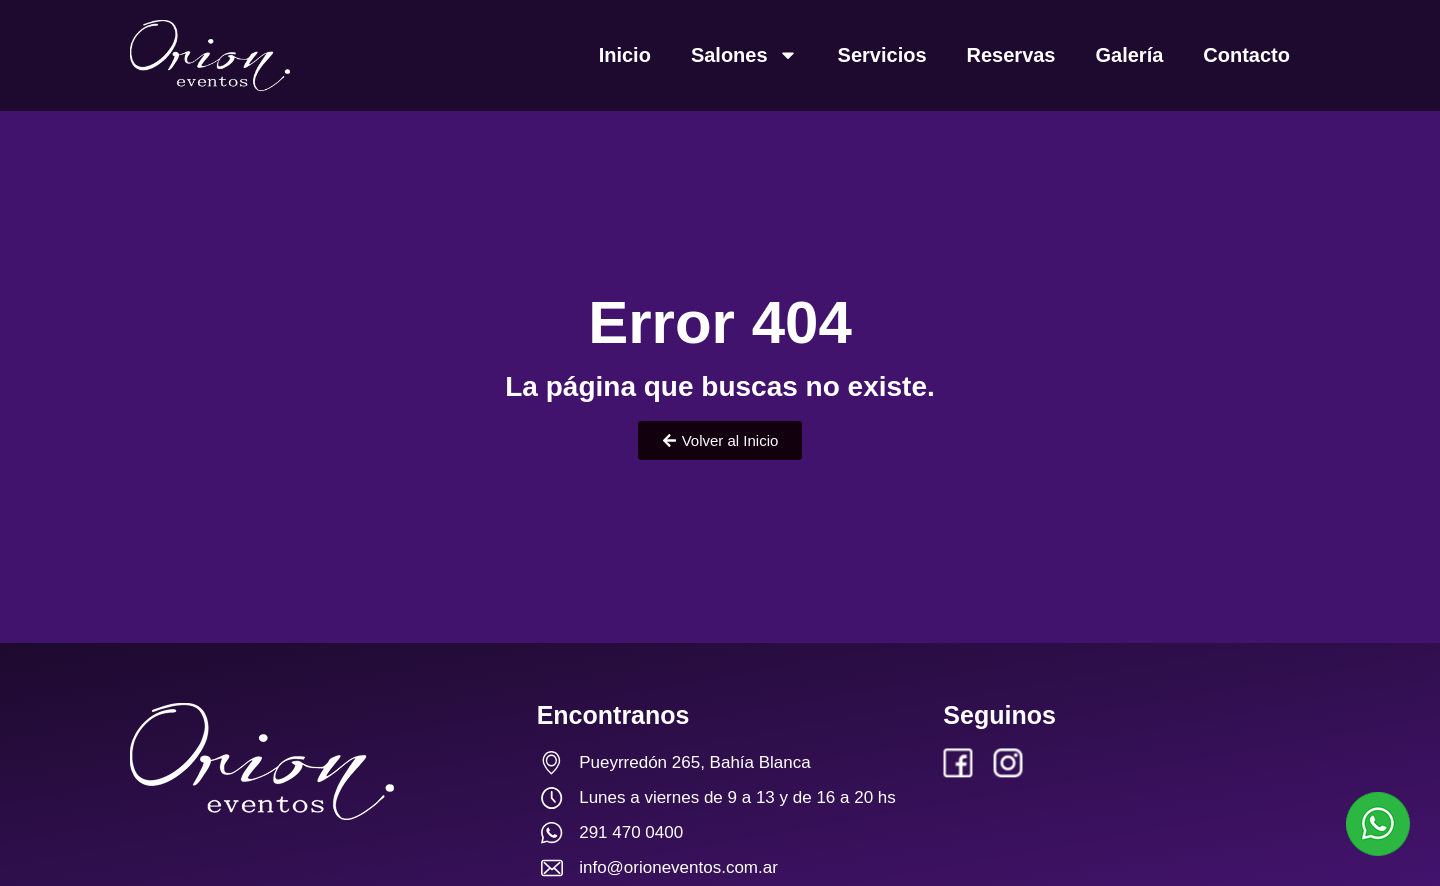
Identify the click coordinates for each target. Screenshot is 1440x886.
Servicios (882, 55)
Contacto (1246, 55)
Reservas (1011, 55)
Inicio (625, 55)
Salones (744, 55)
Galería (1130, 55)
